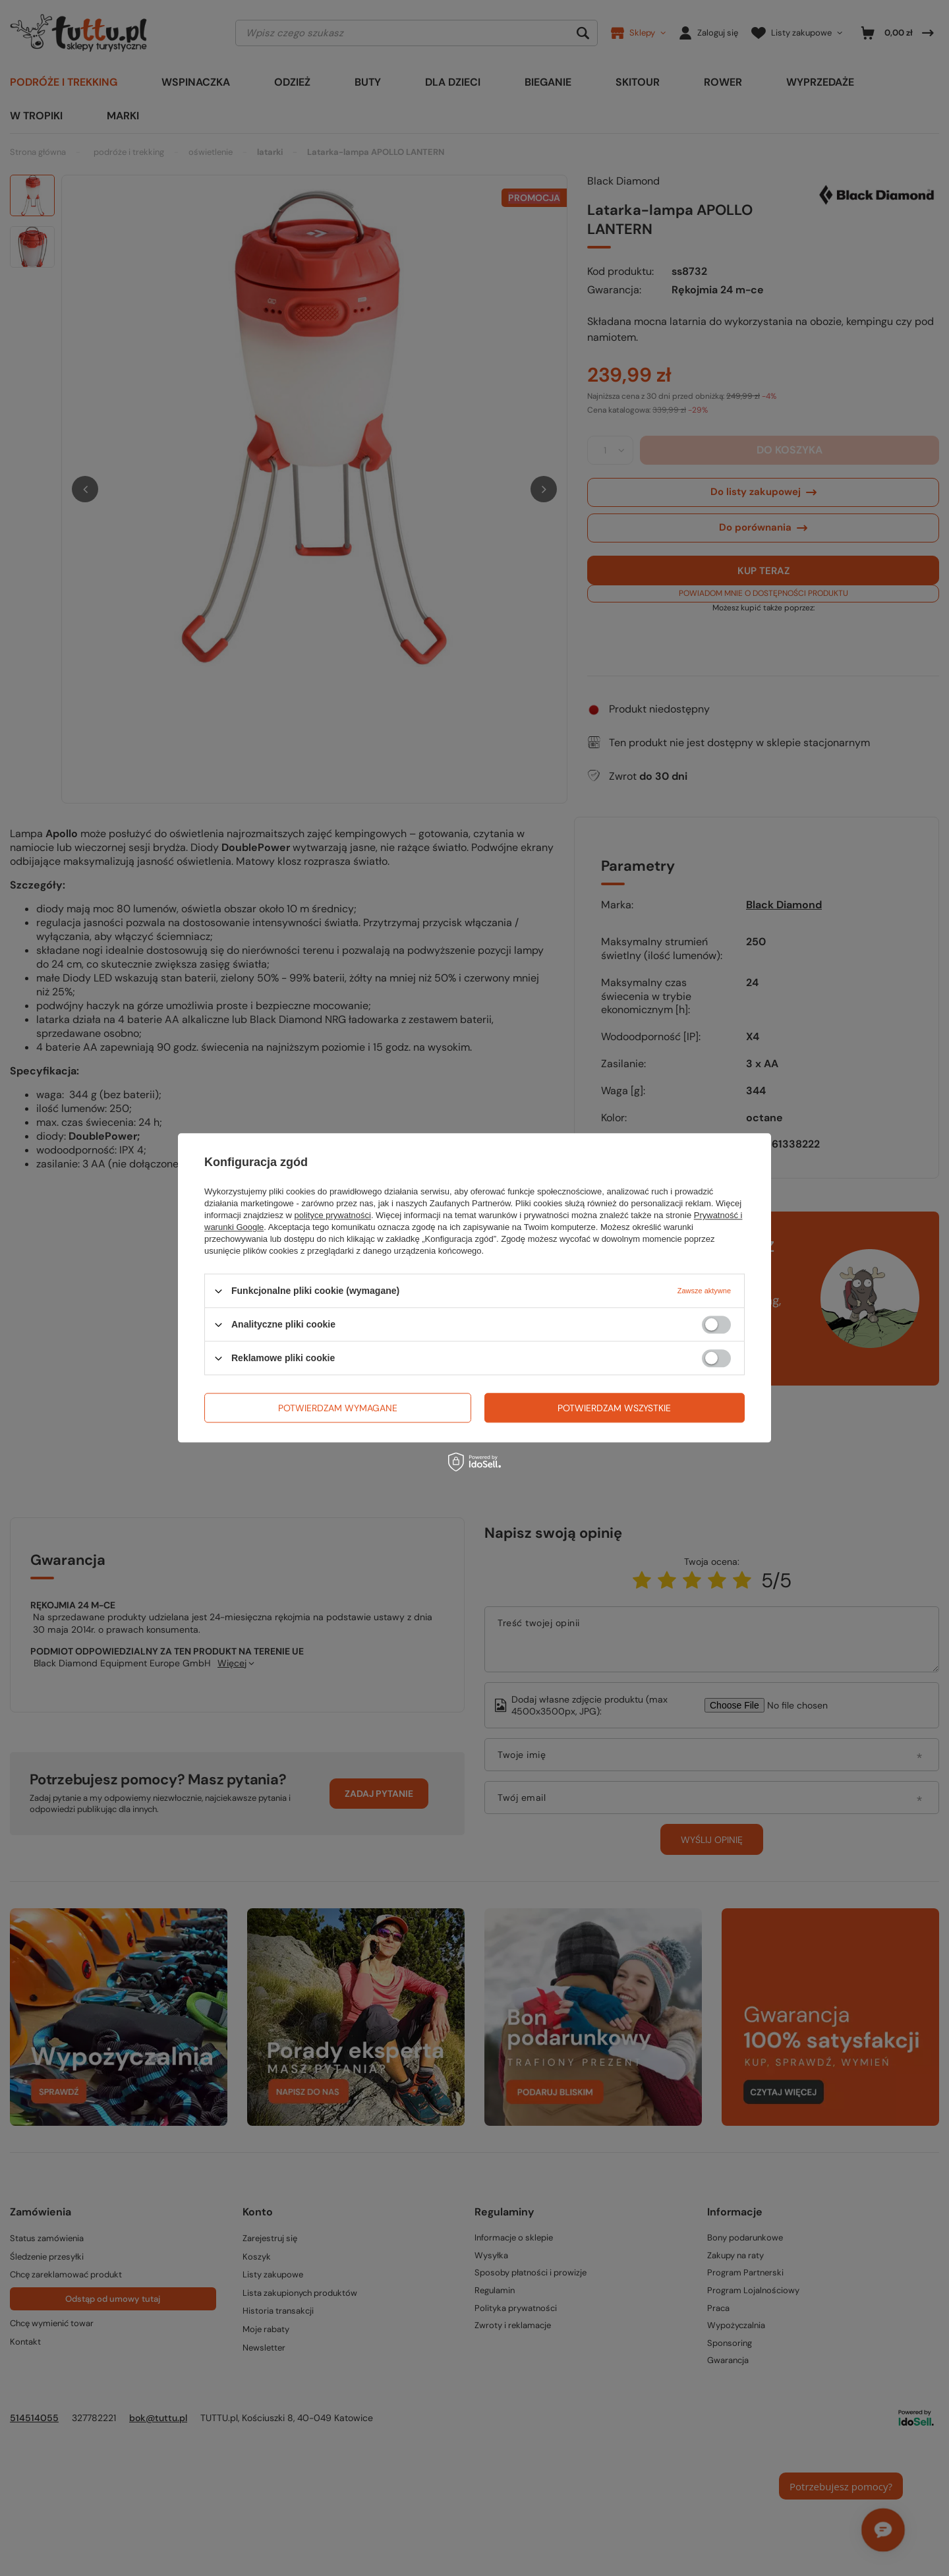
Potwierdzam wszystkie (614, 1408)
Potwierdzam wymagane (337, 1408)
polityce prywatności (333, 1215)
